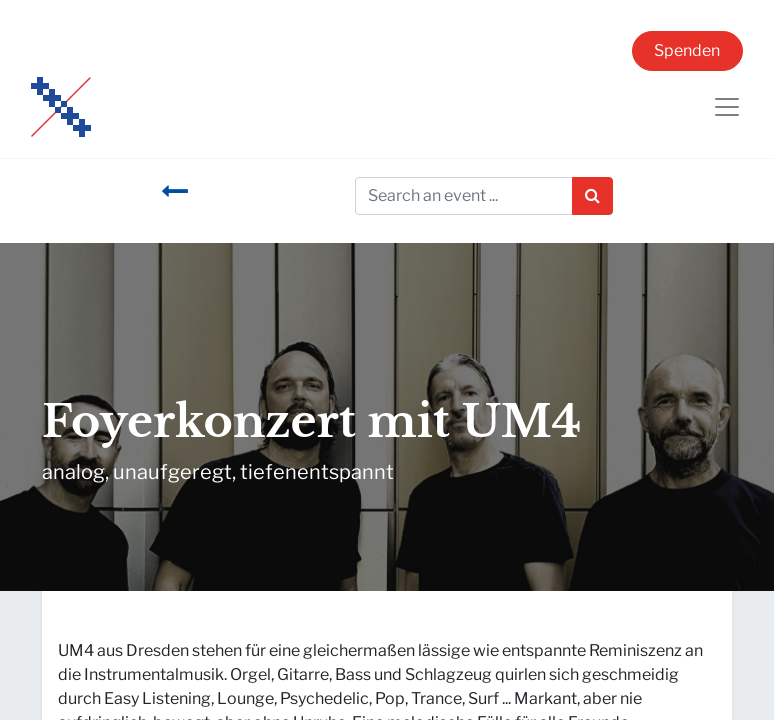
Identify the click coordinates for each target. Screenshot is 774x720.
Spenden (687, 50)
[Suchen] (592, 196)
